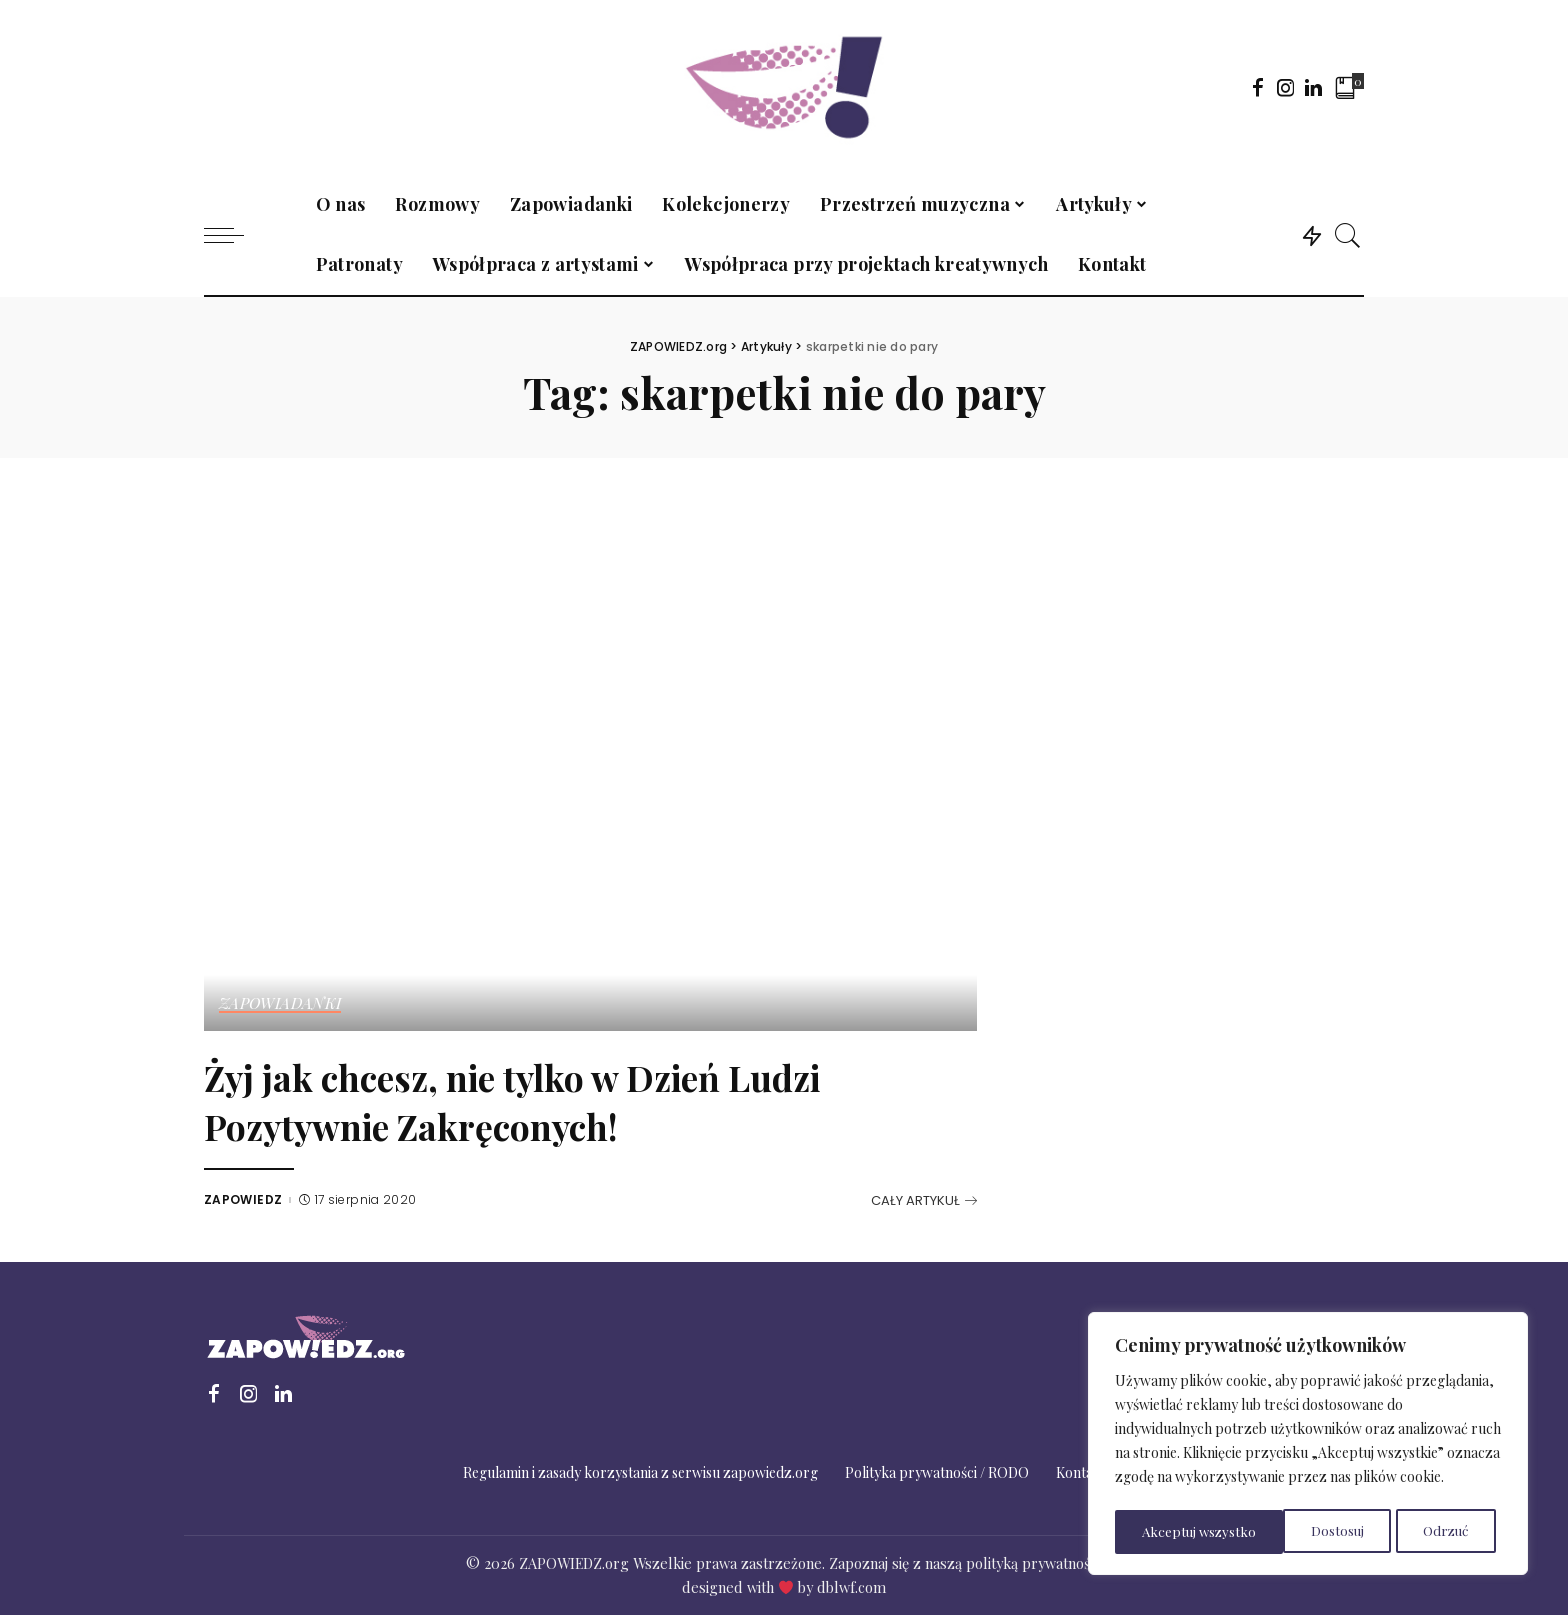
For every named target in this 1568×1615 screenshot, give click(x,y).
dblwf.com (851, 1587)
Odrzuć (1276, 1531)
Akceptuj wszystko (1417, 1531)
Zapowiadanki (281, 1004)
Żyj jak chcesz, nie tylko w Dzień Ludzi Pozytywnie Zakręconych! (580, 1099)
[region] (1308, 1446)
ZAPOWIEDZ (243, 1200)
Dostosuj (1167, 1531)
